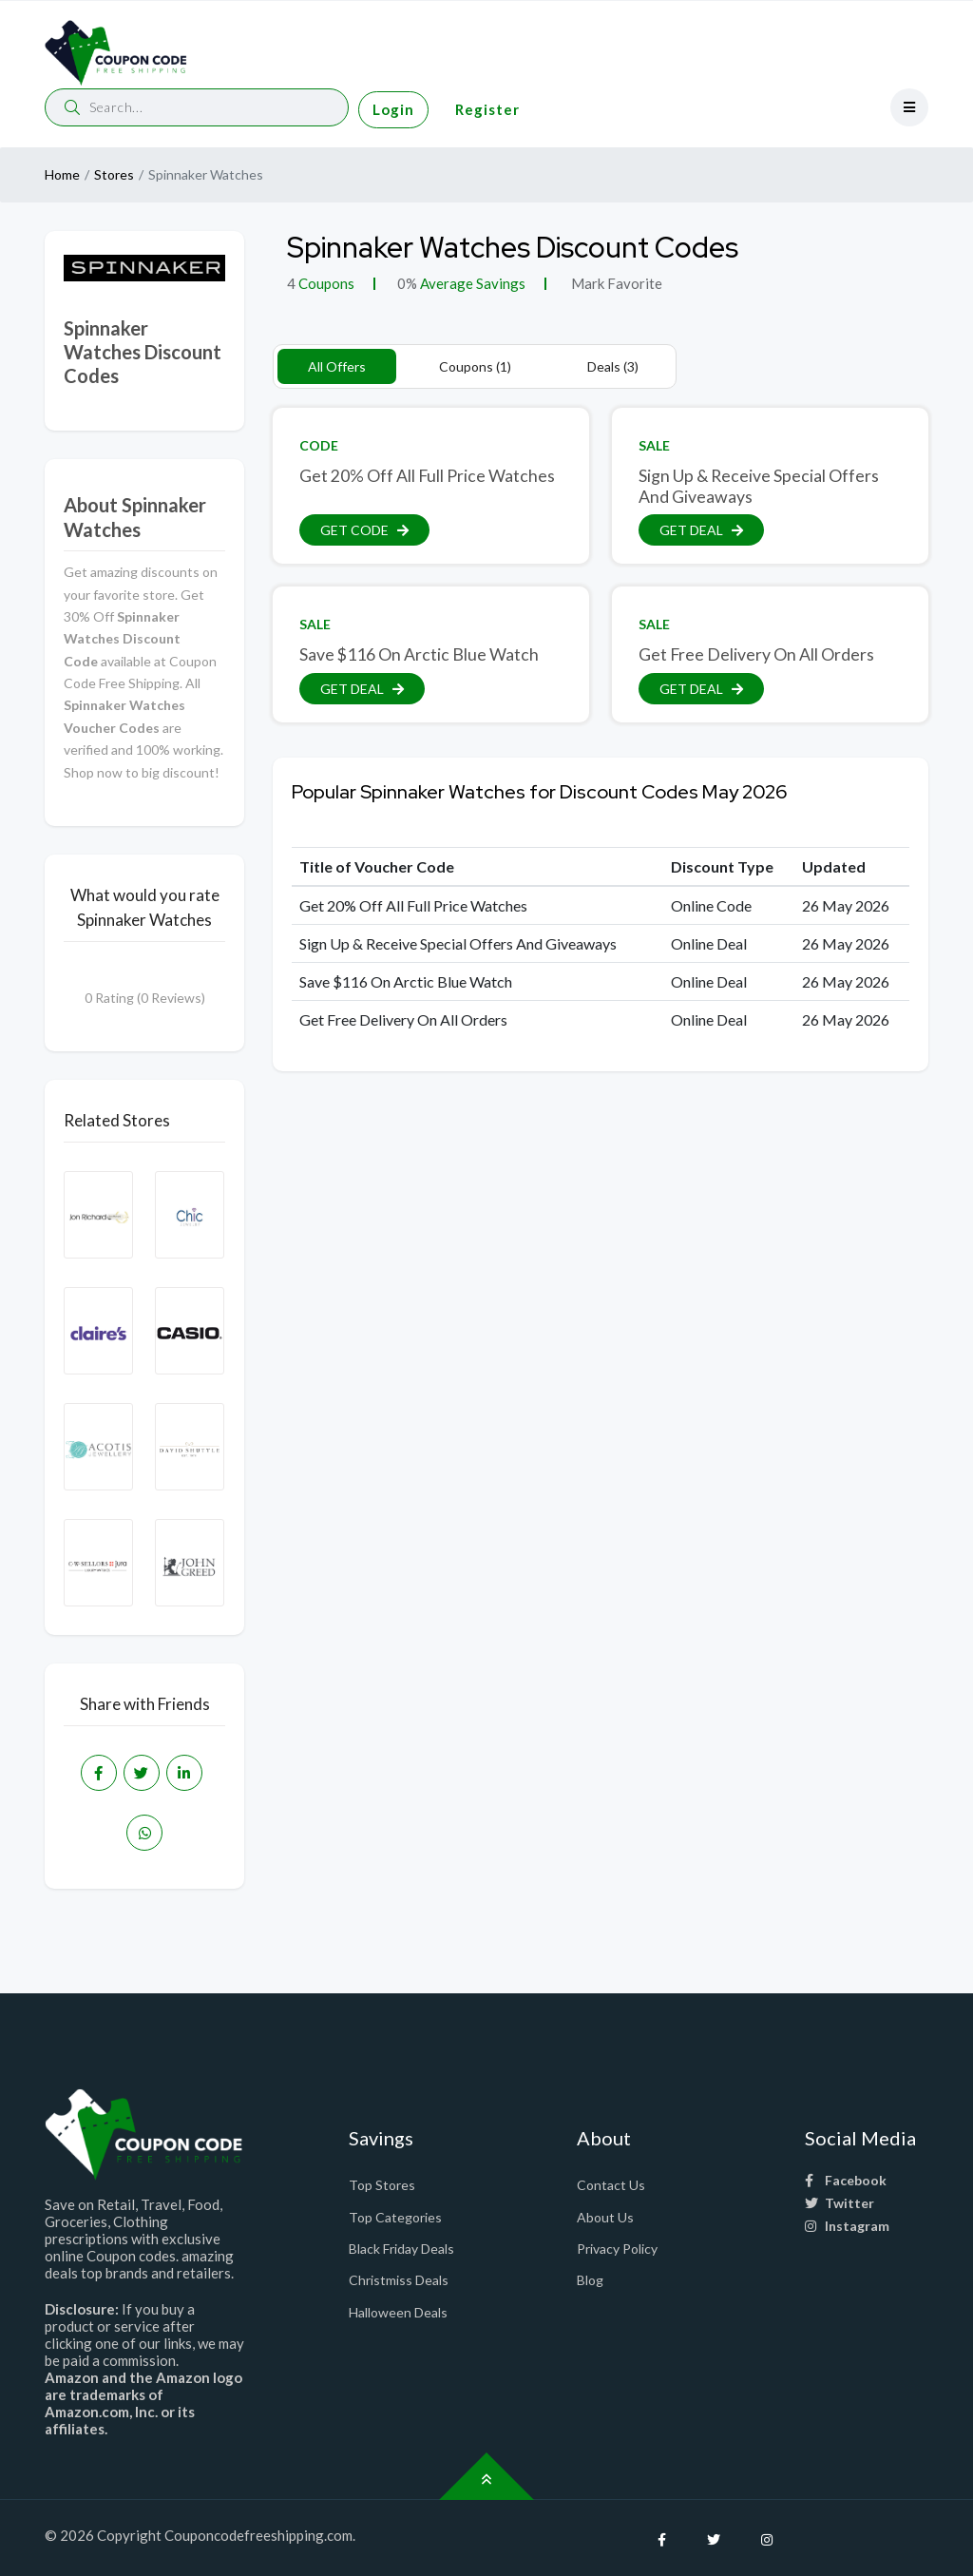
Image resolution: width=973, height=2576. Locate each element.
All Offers (337, 366)
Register (487, 109)
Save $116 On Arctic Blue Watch (419, 654)
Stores (114, 174)
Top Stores (382, 2185)
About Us (605, 2217)
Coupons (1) (475, 366)
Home (62, 174)
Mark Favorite (615, 283)
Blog (590, 2280)
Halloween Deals (398, 2312)
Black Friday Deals (401, 2248)
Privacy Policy (617, 2248)
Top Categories (395, 2217)
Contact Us (611, 2185)
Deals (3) (613, 366)
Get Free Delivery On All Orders (756, 654)
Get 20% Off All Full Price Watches (427, 476)
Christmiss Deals (398, 2280)
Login (393, 109)
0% (407, 283)
